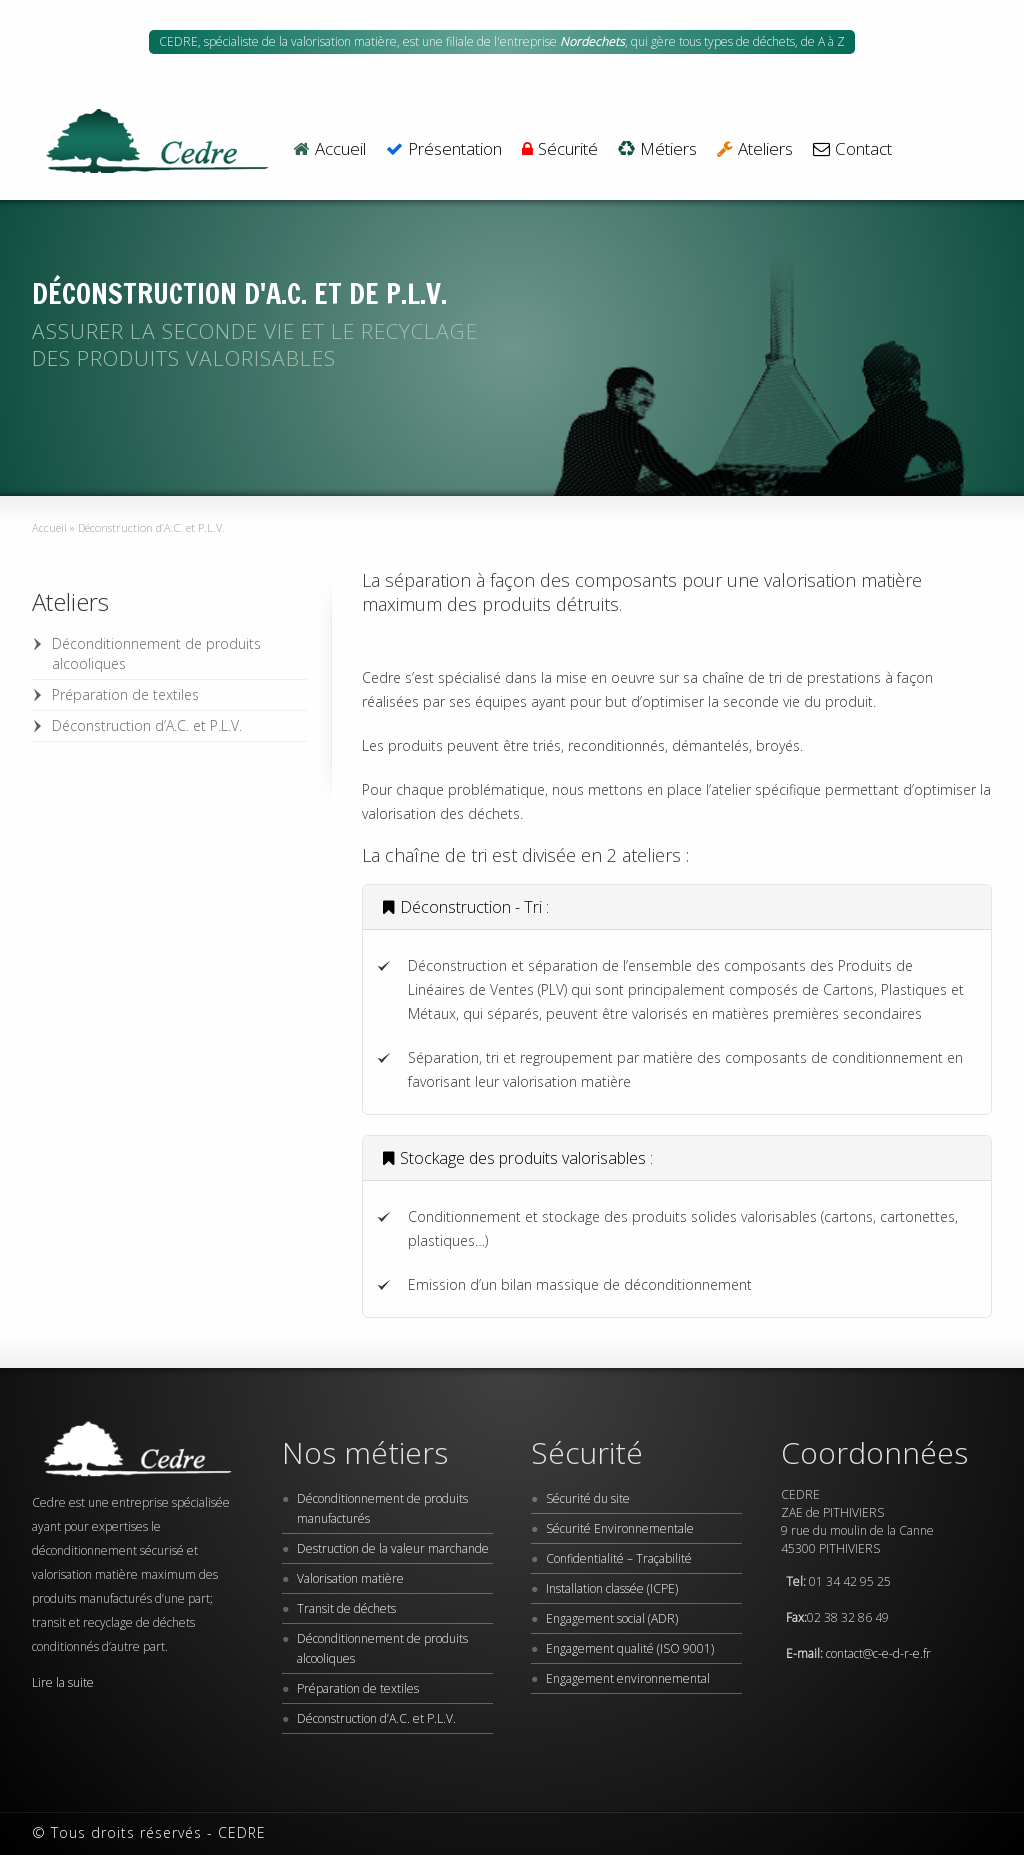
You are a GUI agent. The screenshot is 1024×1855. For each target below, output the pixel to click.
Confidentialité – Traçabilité (619, 1558)
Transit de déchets (346, 1608)
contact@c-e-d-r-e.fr (878, 1653)
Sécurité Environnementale (620, 1528)
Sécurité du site (588, 1498)
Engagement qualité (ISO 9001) (630, 1648)
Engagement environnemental (628, 1678)
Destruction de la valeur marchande (393, 1548)
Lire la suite (63, 1682)
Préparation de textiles (125, 694)
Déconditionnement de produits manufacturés (382, 1508)
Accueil (329, 150)
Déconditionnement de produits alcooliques (156, 653)
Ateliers (755, 150)
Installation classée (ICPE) (612, 1588)
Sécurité (560, 150)
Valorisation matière (350, 1578)
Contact (852, 150)
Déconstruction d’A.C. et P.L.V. (147, 725)
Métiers (657, 150)
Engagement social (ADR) (612, 1618)
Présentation (444, 150)
